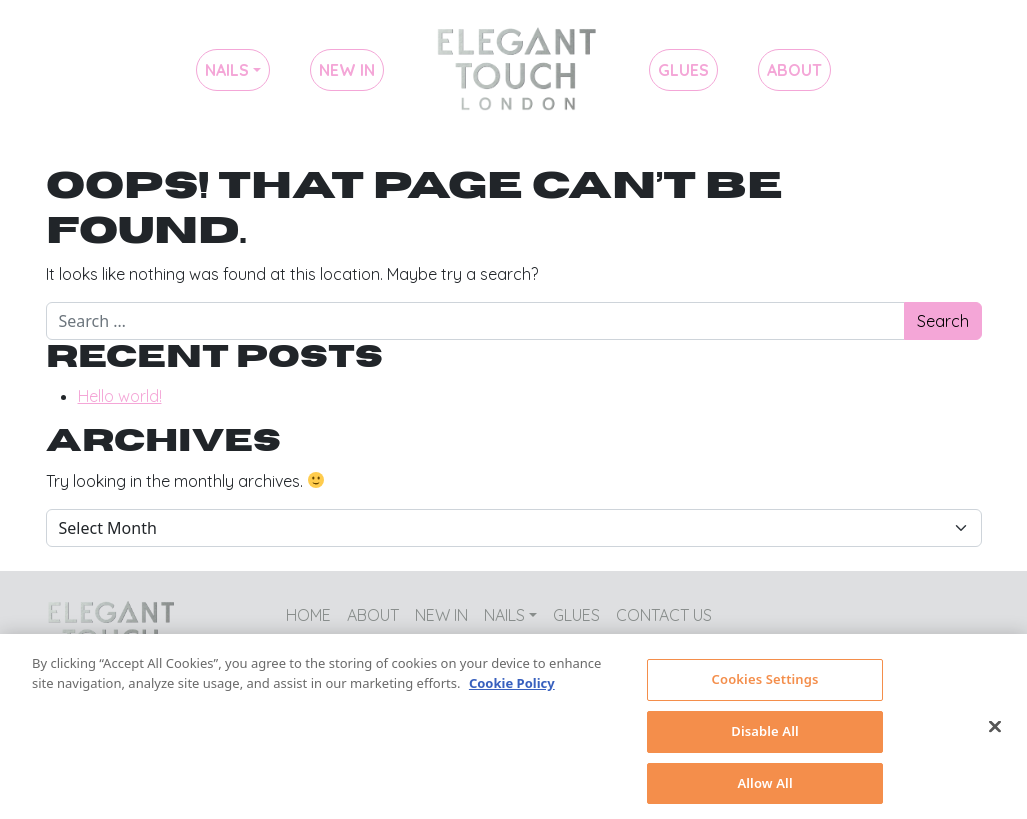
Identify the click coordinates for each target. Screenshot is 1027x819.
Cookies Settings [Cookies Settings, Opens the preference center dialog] (765, 687)
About (794, 70)
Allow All (764, 790)
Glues (683, 70)
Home (516, 70)
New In (347, 70)
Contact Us (664, 615)
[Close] (995, 734)
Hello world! (120, 396)
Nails (227, 70)
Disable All (765, 739)
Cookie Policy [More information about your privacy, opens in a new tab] (512, 691)
